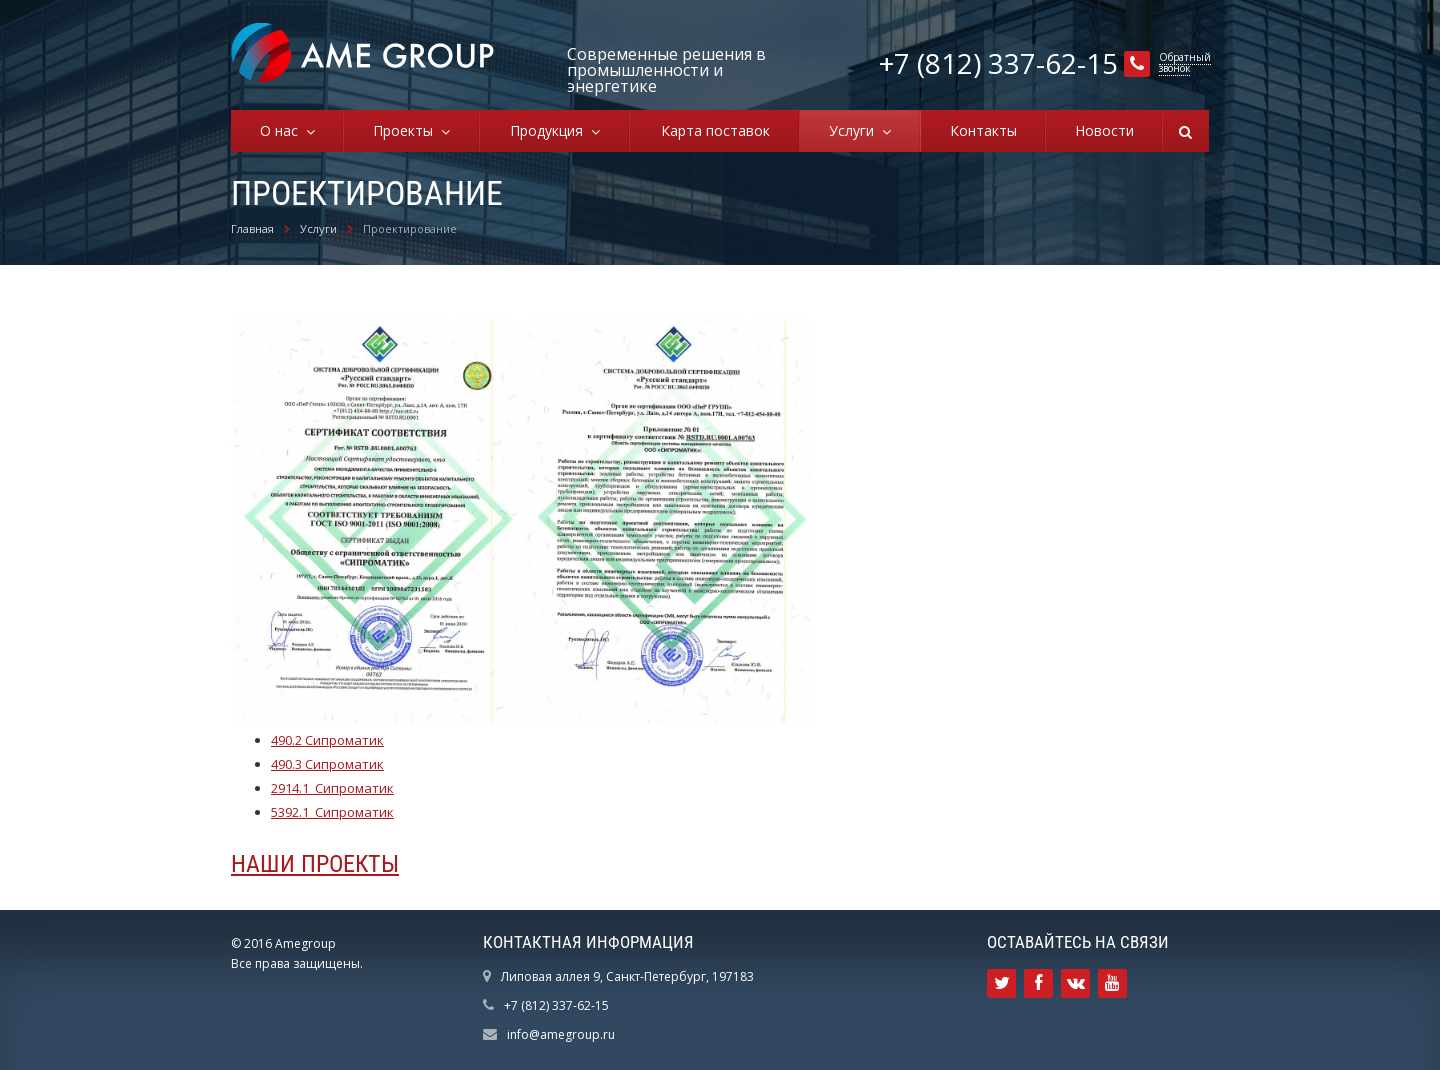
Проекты (407, 130)
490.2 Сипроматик (327, 740)
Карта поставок (715, 130)
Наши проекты (315, 864)
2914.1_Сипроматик (332, 788)
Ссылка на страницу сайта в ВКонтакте (1076, 983)
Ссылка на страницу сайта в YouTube (1112, 983)
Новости (1104, 130)
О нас (283, 130)
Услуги (855, 130)
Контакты (983, 130)
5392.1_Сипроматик (332, 812)
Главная (252, 228)
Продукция (550, 130)
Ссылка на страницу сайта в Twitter (1002, 983)
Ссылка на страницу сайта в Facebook (1038, 983)
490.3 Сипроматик (327, 764)
